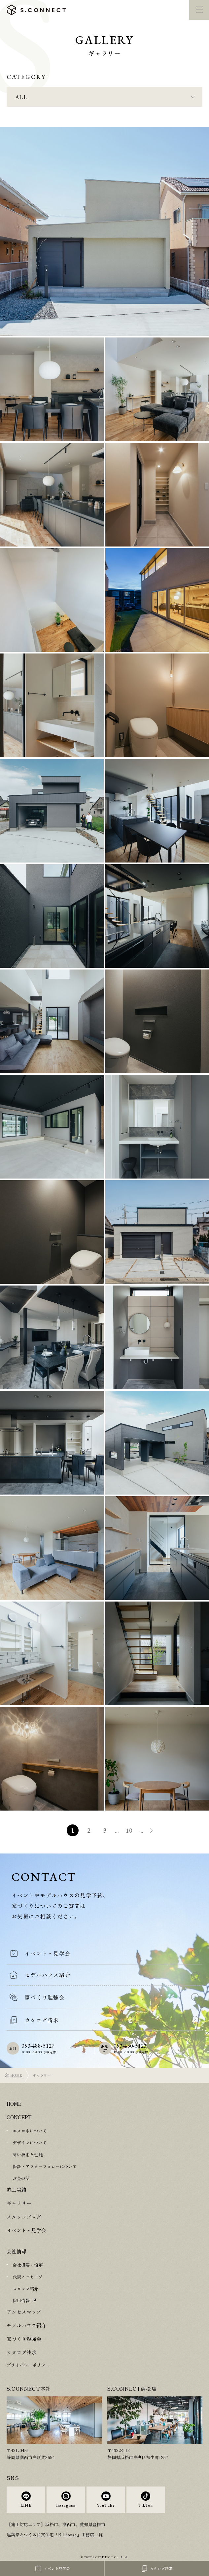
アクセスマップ (24, 2311)
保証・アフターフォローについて (45, 2166)
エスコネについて (30, 2131)
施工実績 (16, 2189)
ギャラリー (19, 2203)
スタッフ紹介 (25, 2288)
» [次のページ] (151, 1831)
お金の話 (21, 2178)
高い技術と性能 (28, 2154)
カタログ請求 (21, 2352)
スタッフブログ (24, 2216)
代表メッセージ (28, 2277)
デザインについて (30, 2142)
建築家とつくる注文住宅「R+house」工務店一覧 (55, 2534)
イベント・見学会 (26, 2230)
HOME (16, 2075)
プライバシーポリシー (28, 2365)
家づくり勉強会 (24, 2338)
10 (129, 1830)
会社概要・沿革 (28, 2265)
